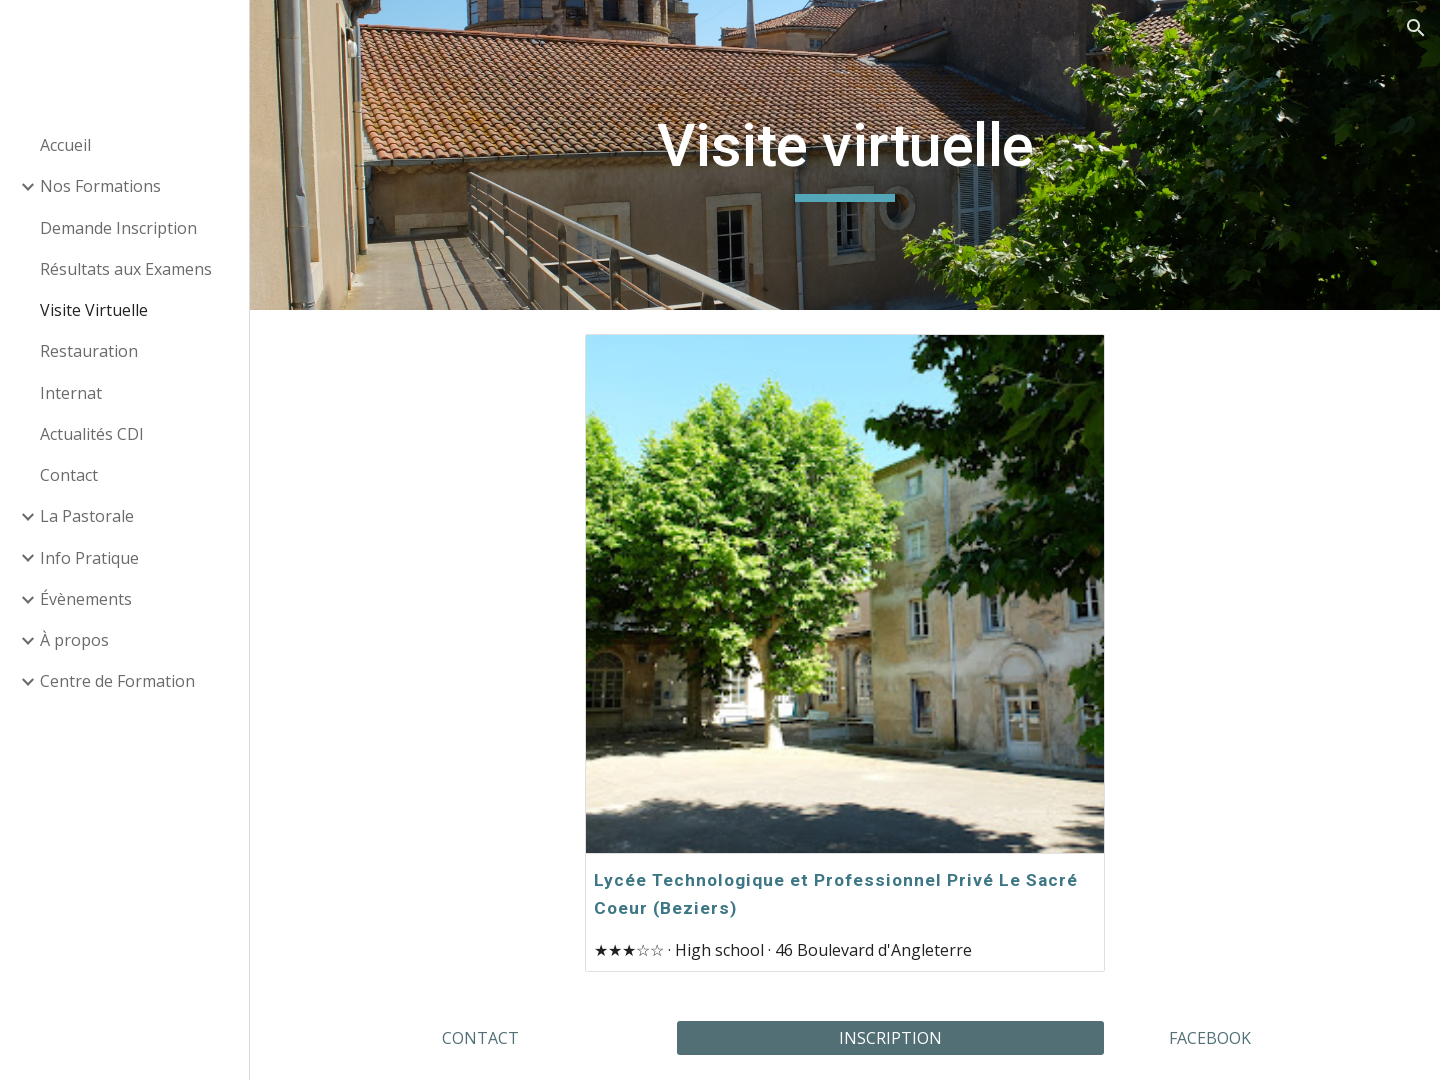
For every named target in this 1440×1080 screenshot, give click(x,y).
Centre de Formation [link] (117, 681)
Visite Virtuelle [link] (94, 310)
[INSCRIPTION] (890, 1038)
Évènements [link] (86, 599)
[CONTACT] (480, 1038)
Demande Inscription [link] (118, 228)
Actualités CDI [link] (92, 434)
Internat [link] (71, 393)
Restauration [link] (89, 351)
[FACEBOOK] (1209, 1038)
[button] (1416, 28)
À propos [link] (74, 640)
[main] (845, 155)
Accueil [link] (65, 145)
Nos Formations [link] (100, 186)
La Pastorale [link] (87, 516)
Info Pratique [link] (89, 558)
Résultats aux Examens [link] (126, 269)
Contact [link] (69, 475)
